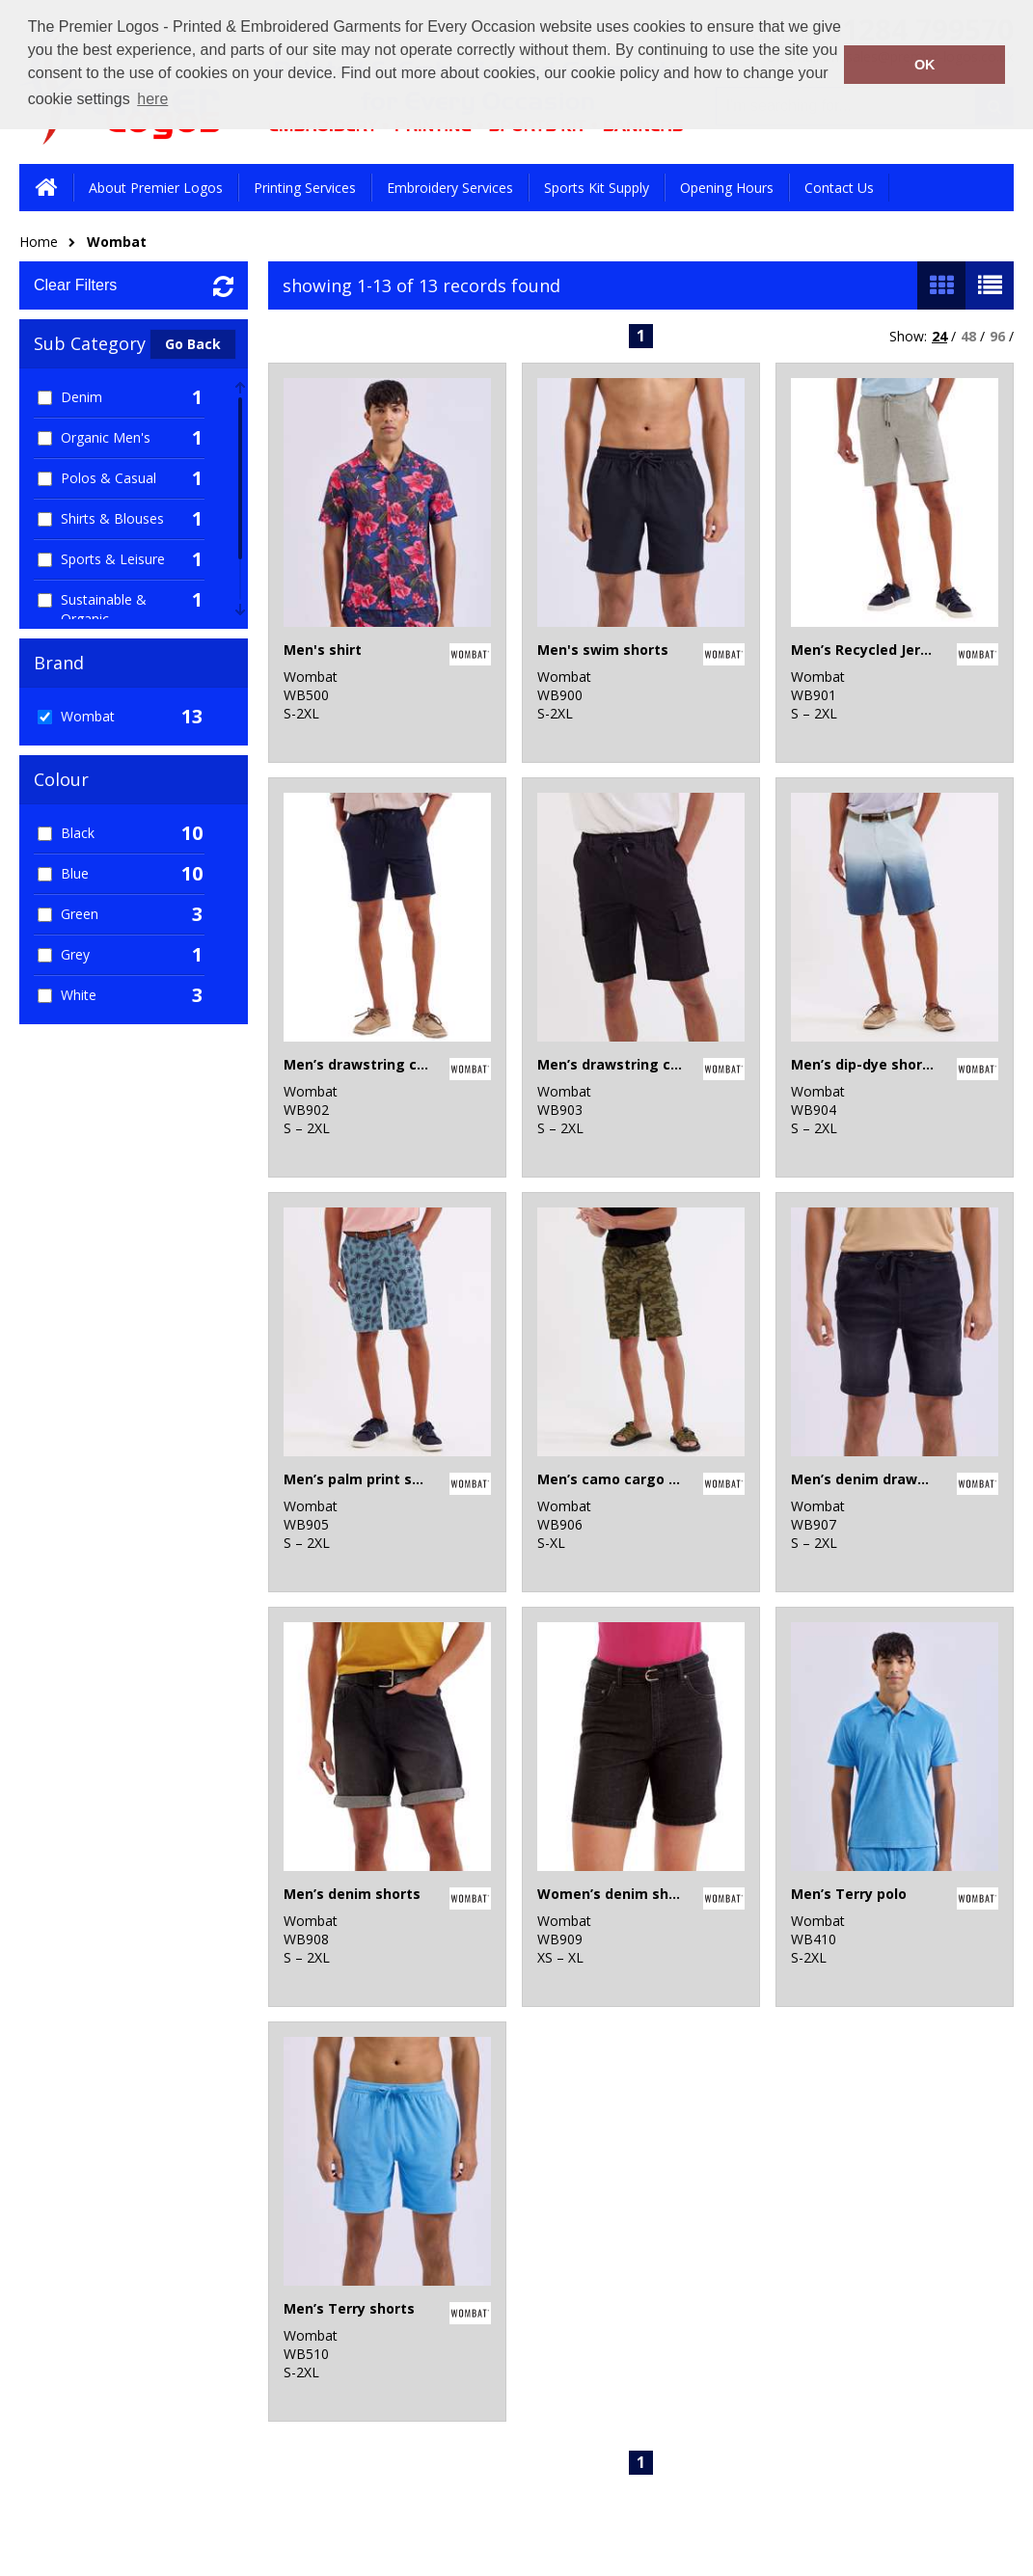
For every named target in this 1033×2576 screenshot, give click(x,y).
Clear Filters (75, 285)
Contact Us (839, 187)
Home (38, 241)
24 (939, 336)
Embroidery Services (450, 187)
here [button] (152, 99)
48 (968, 336)
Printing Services (305, 187)
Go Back (193, 344)
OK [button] (925, 64)
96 (997, 336)
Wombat (117, 241)
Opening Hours (727, 187)
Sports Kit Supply (596, 187)
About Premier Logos (156, 187)
